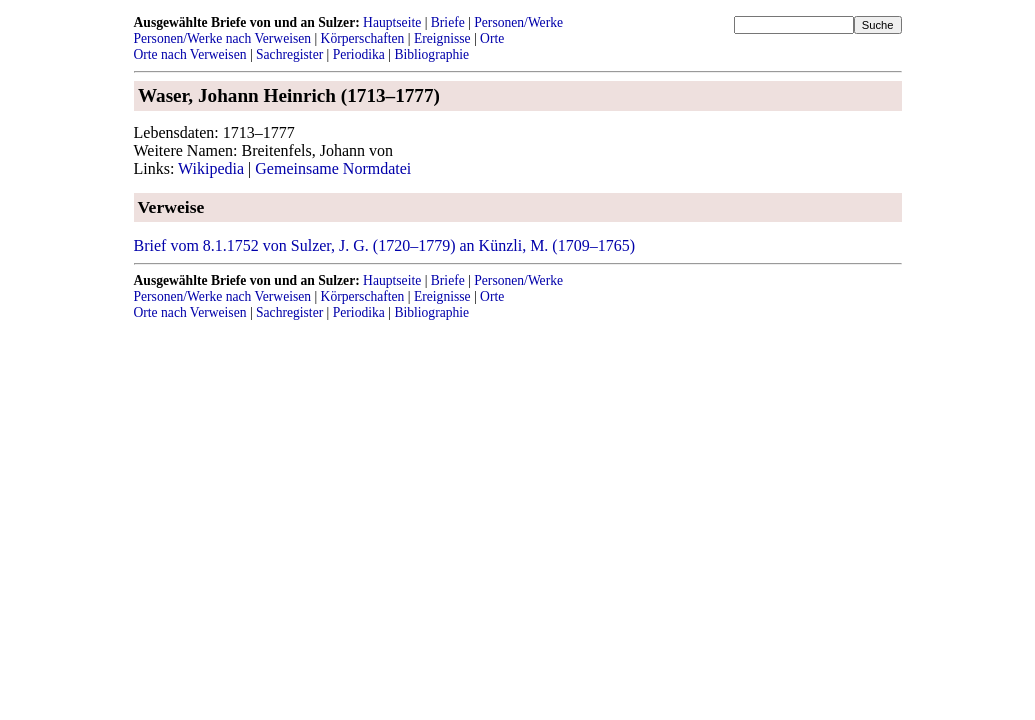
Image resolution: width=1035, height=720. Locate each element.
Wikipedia (211, 168)
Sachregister (289, 54)
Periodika (359, 54)
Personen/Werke (518, 22)
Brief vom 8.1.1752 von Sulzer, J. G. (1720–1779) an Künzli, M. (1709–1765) (385, 245)
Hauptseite (392, 22)
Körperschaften (363, 38)
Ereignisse (442, 38)
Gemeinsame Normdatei (333, 168)
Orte (492, 38)
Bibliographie (431, 54)
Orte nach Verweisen (190, 54)
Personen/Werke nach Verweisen (223, 38)
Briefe (448, 22)
